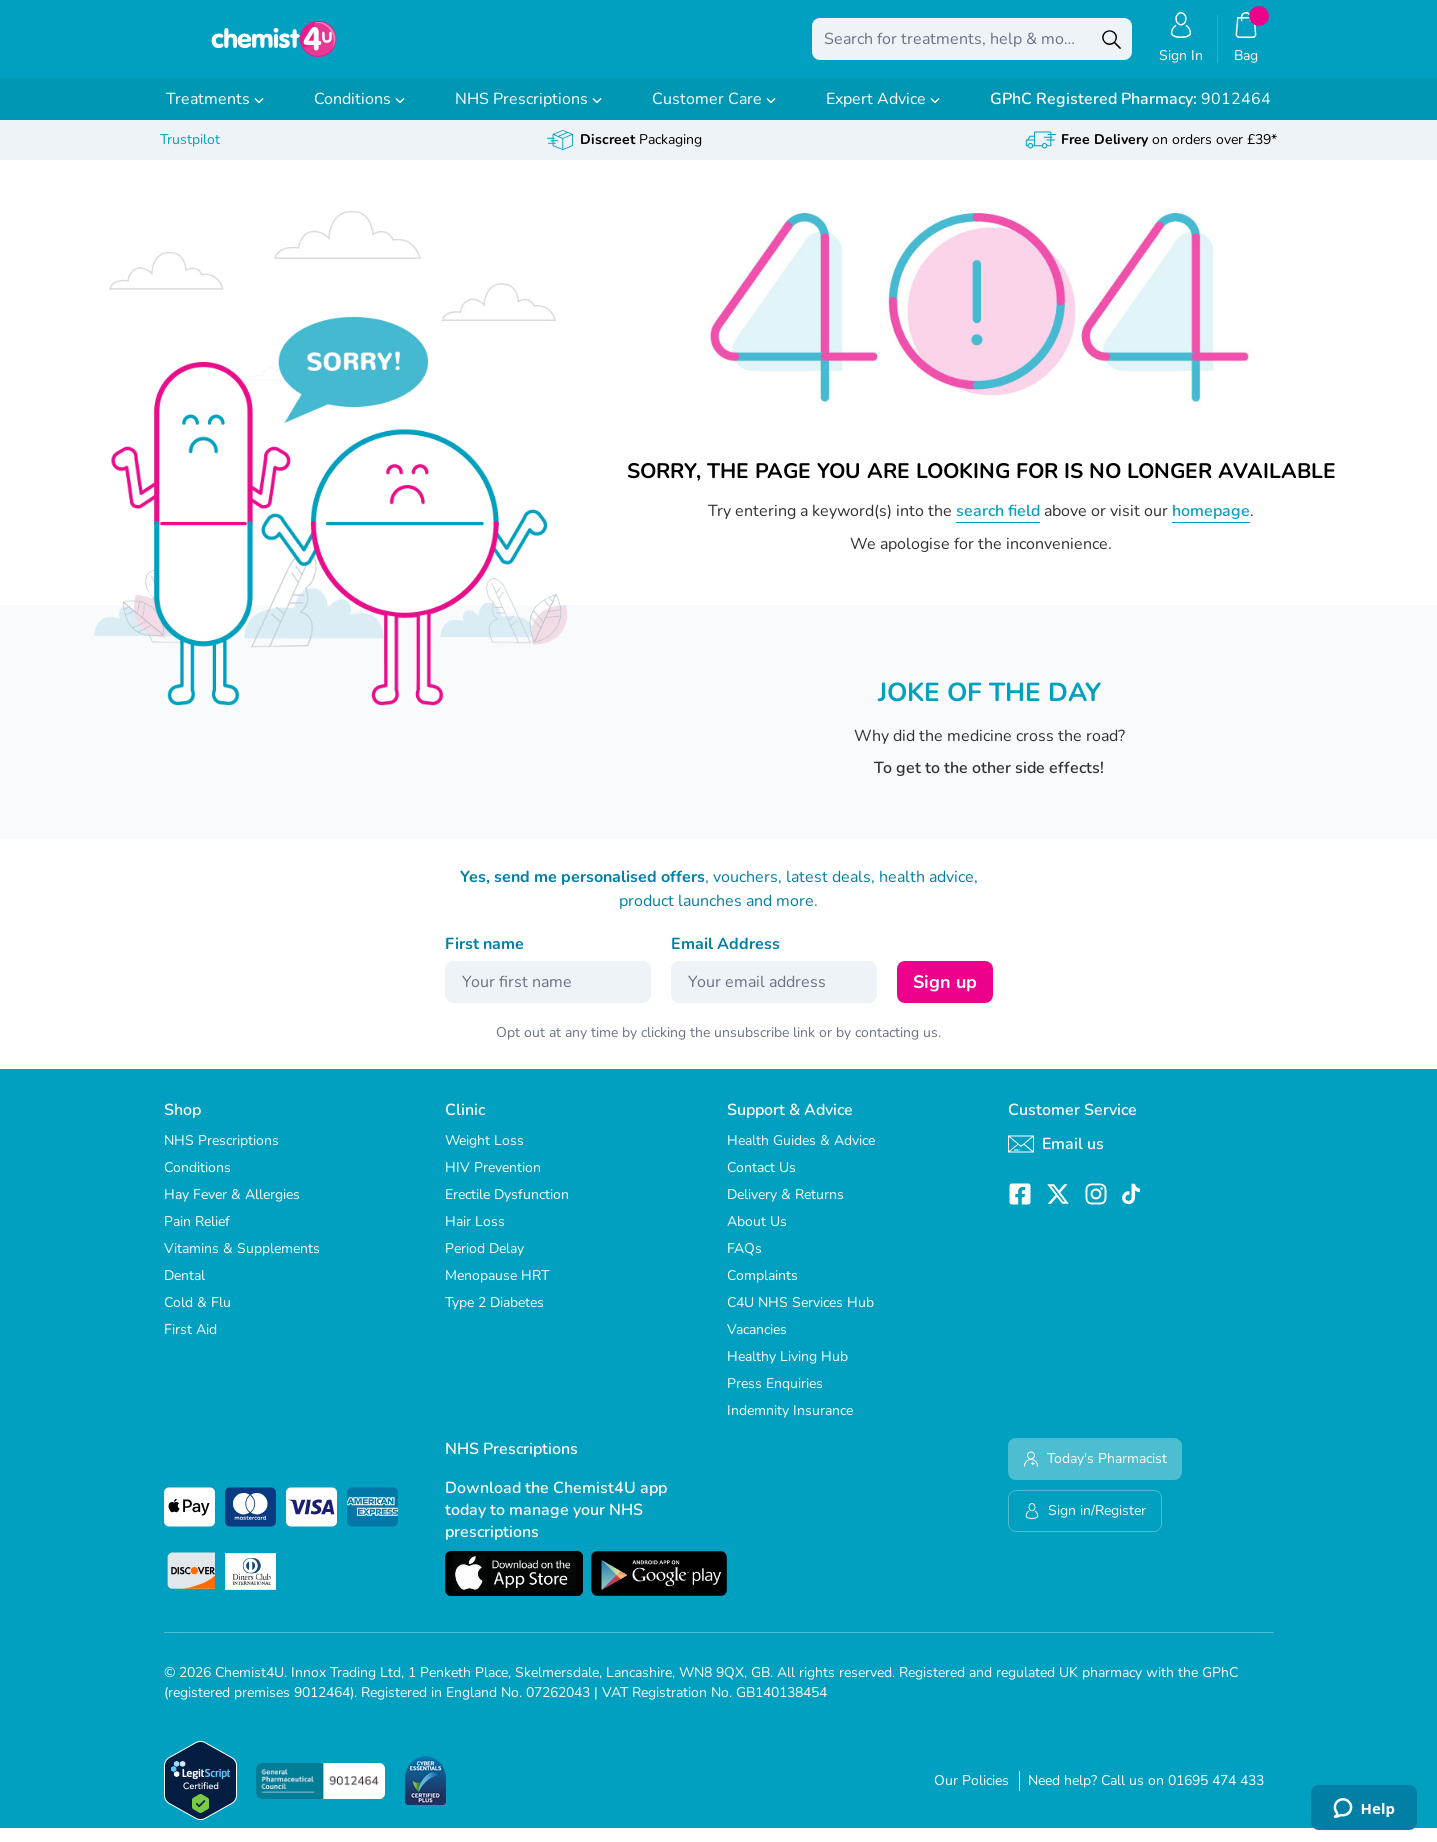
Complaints (762, 1289)
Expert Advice (883, 113)
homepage (1211, 525)
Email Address (725, 958)
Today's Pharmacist (1095, 1472)
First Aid (190, 1343)
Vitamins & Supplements (242, 1262)
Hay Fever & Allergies (232, 1208)
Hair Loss (475, 1235)
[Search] (1112, 46)
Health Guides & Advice (801, 1154)
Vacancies (757, 1343)
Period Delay (484, 1262)
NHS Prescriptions (528, 113)
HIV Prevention (493, 1181)
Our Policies (971, 1794)
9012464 (1130, 113)
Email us (1056, 1158)
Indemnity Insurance (790, 1424)
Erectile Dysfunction (507, 1208)
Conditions (359, 113)
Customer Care (714, 113)
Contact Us (761, 1181)
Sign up (945, 996)
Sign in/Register (1085, 1524)
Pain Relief (197, 1235)
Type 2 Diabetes (494, 1316)
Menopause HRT (497, 1289)
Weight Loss (484, 1154)
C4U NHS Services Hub (800, 1316)
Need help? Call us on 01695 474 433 (1146, 1794)
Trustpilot (190, 153)
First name (484, 958)
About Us (757, 1235)
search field (998, 525)
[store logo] (274, 46)
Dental (184, 1289)
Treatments (215, 113)
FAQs (744, 1262)
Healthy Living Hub (787, 1370)
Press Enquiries (775, 1397)
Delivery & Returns (785, 1208)
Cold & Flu (197, 1316)
